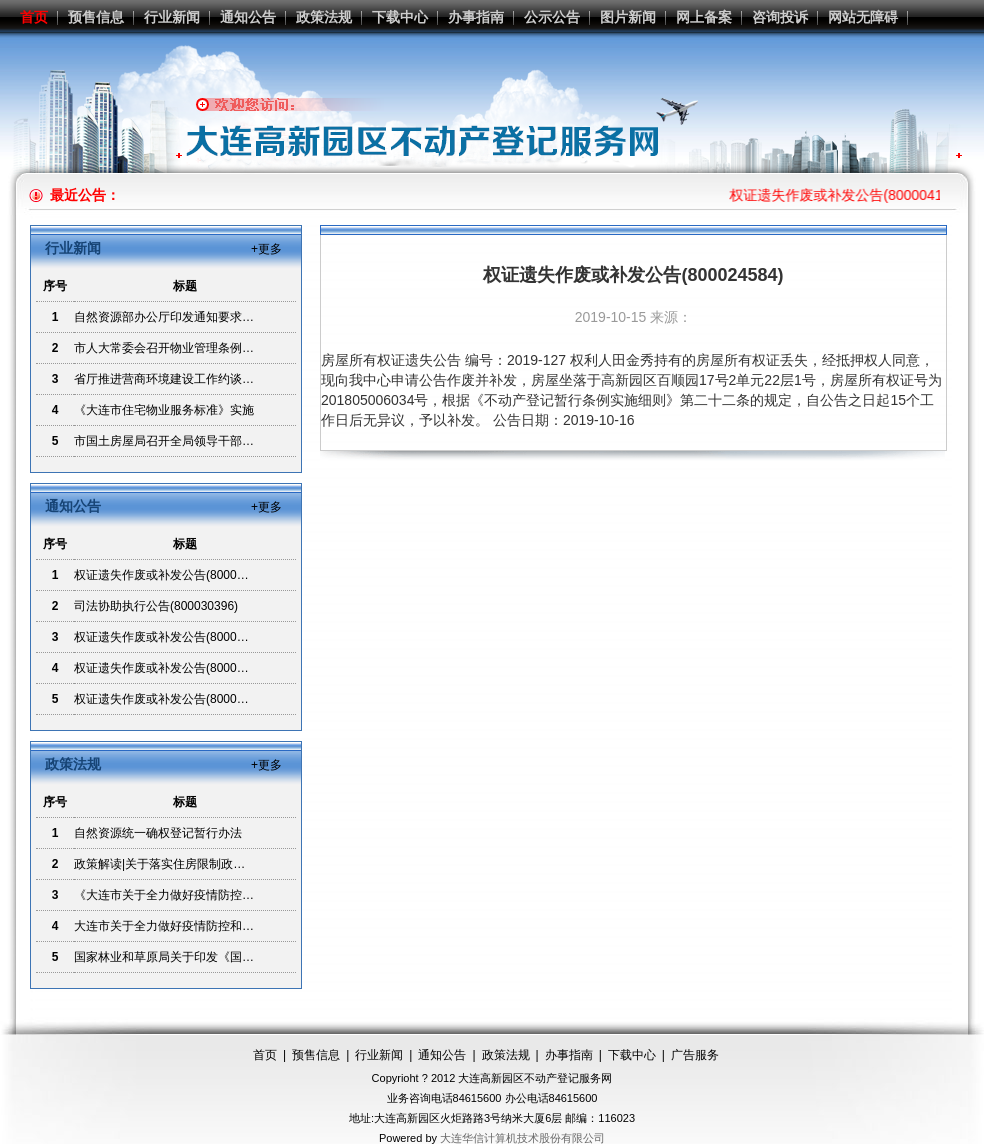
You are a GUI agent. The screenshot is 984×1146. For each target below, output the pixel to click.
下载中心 (400, 17)
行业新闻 (172, 17)
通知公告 (248, 17)
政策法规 (324, 17)
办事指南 (476, 17)
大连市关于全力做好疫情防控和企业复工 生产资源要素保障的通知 (249, 926)
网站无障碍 (863, 17)
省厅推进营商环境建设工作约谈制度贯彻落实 (194, 379)
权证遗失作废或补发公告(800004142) (174, 575)
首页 (34, 17)
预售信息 (96, 17)
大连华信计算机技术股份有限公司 (522, 1138)
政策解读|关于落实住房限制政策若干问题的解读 (201, 864)
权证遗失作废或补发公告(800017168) (174, 699)
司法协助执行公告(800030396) (156, 606)
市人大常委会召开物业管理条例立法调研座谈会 (200, 348)
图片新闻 (628, 17)
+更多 (266, 249)
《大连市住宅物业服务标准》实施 (164, 410)
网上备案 (704, 17)
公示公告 (552, 17)
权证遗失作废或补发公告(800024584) (174, 637)
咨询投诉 (780, 17)
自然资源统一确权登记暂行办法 (158, 833)
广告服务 (695, 1055)
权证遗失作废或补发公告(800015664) (174, 668)
